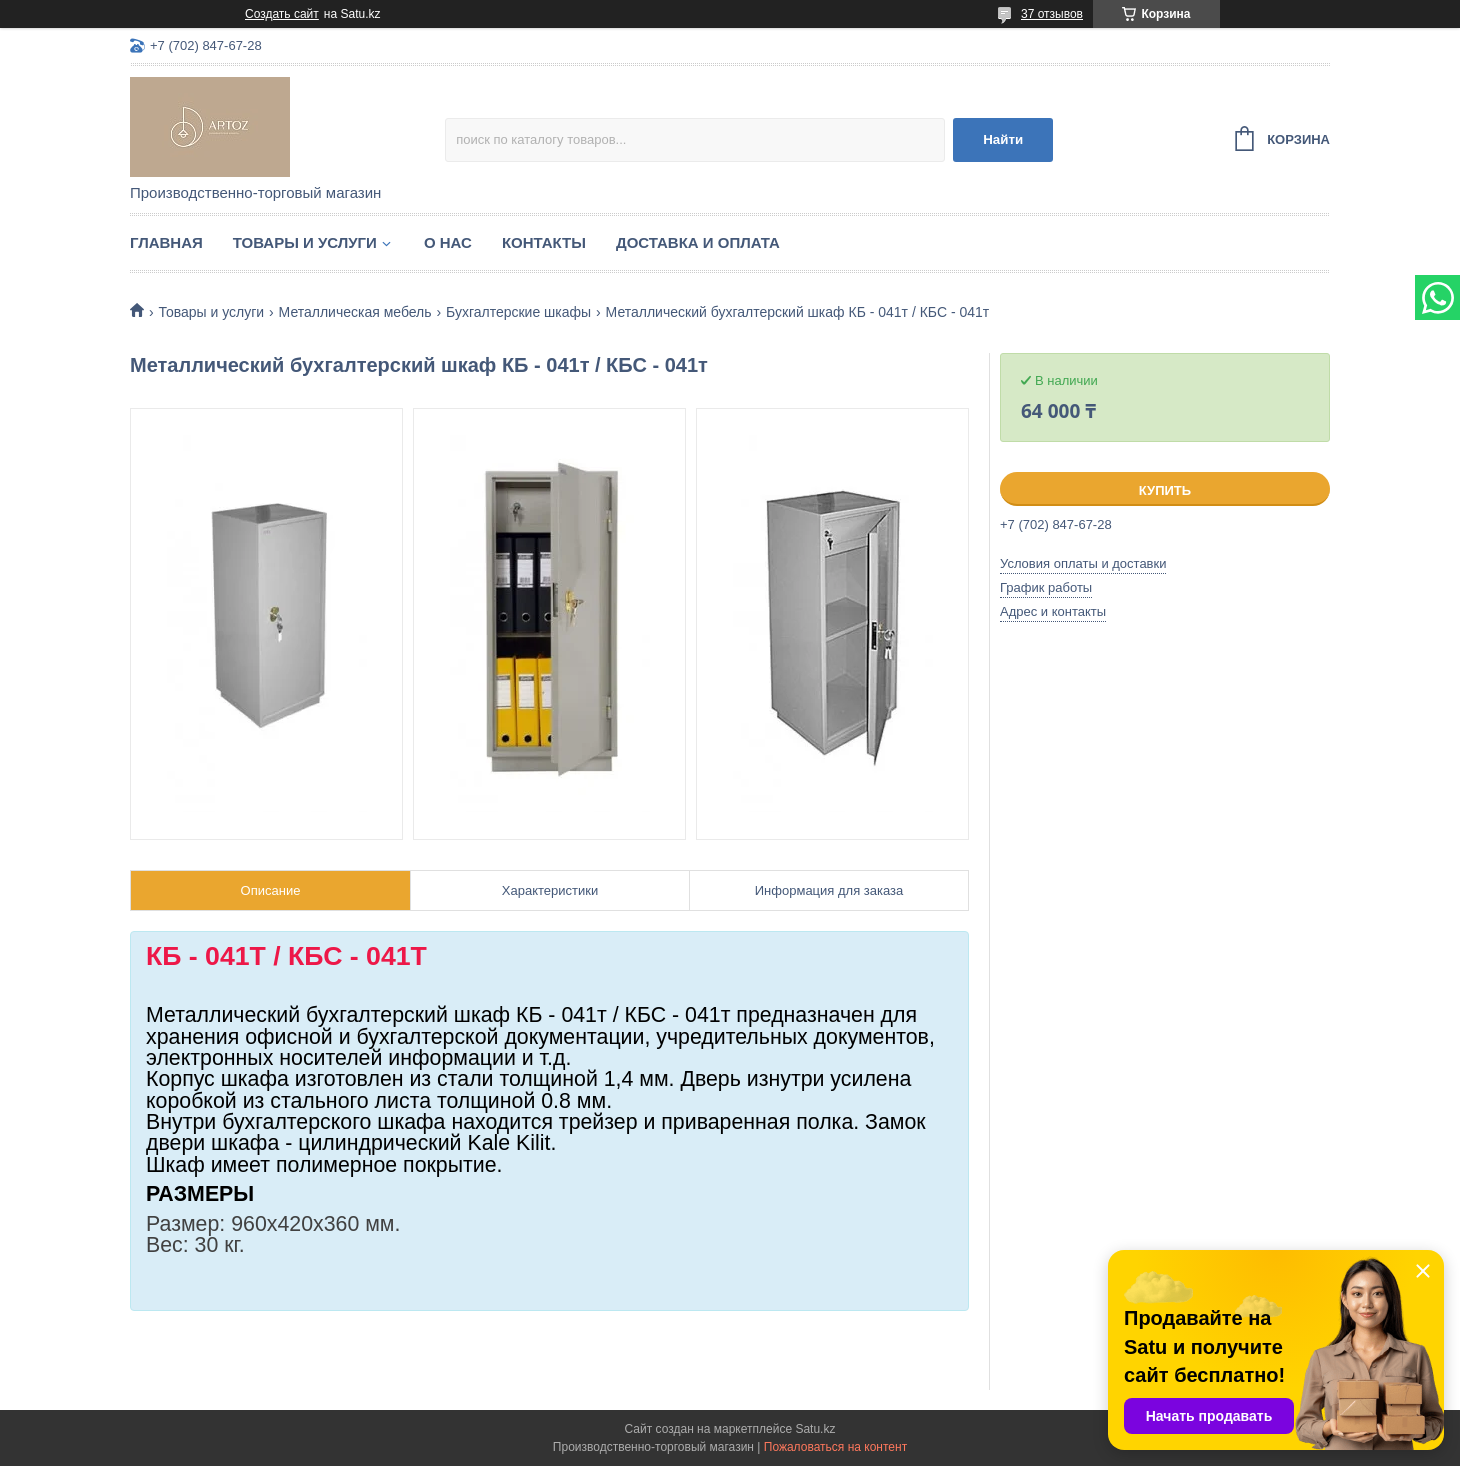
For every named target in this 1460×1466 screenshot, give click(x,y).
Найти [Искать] (1003, 139)
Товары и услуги (305, 242)
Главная (166, 242)
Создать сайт (282, 14)
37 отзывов (1052, 14)
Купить (1165, 490)
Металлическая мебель (355, 312)
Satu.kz (815, 1429)
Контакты (544, 242)
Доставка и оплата (698, 242)
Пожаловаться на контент (835, 1447)
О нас (448, 242)
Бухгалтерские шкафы (518, 312)
